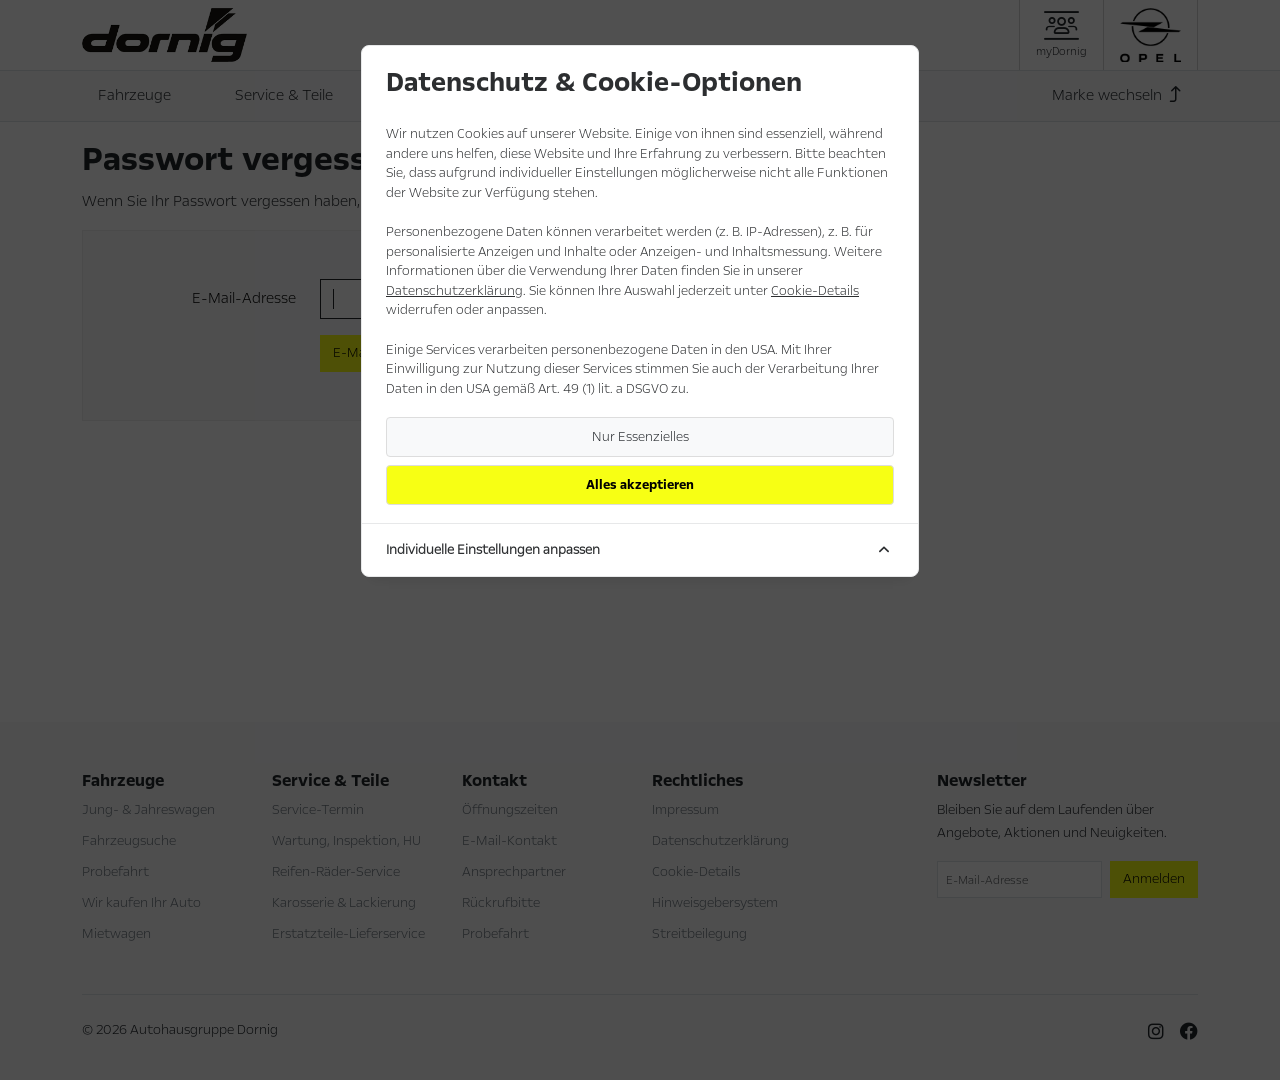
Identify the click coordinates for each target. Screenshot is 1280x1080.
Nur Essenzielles (640, 437)
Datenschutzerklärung (454, 291)
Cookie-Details (815, 291)
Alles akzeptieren (640, 485)
